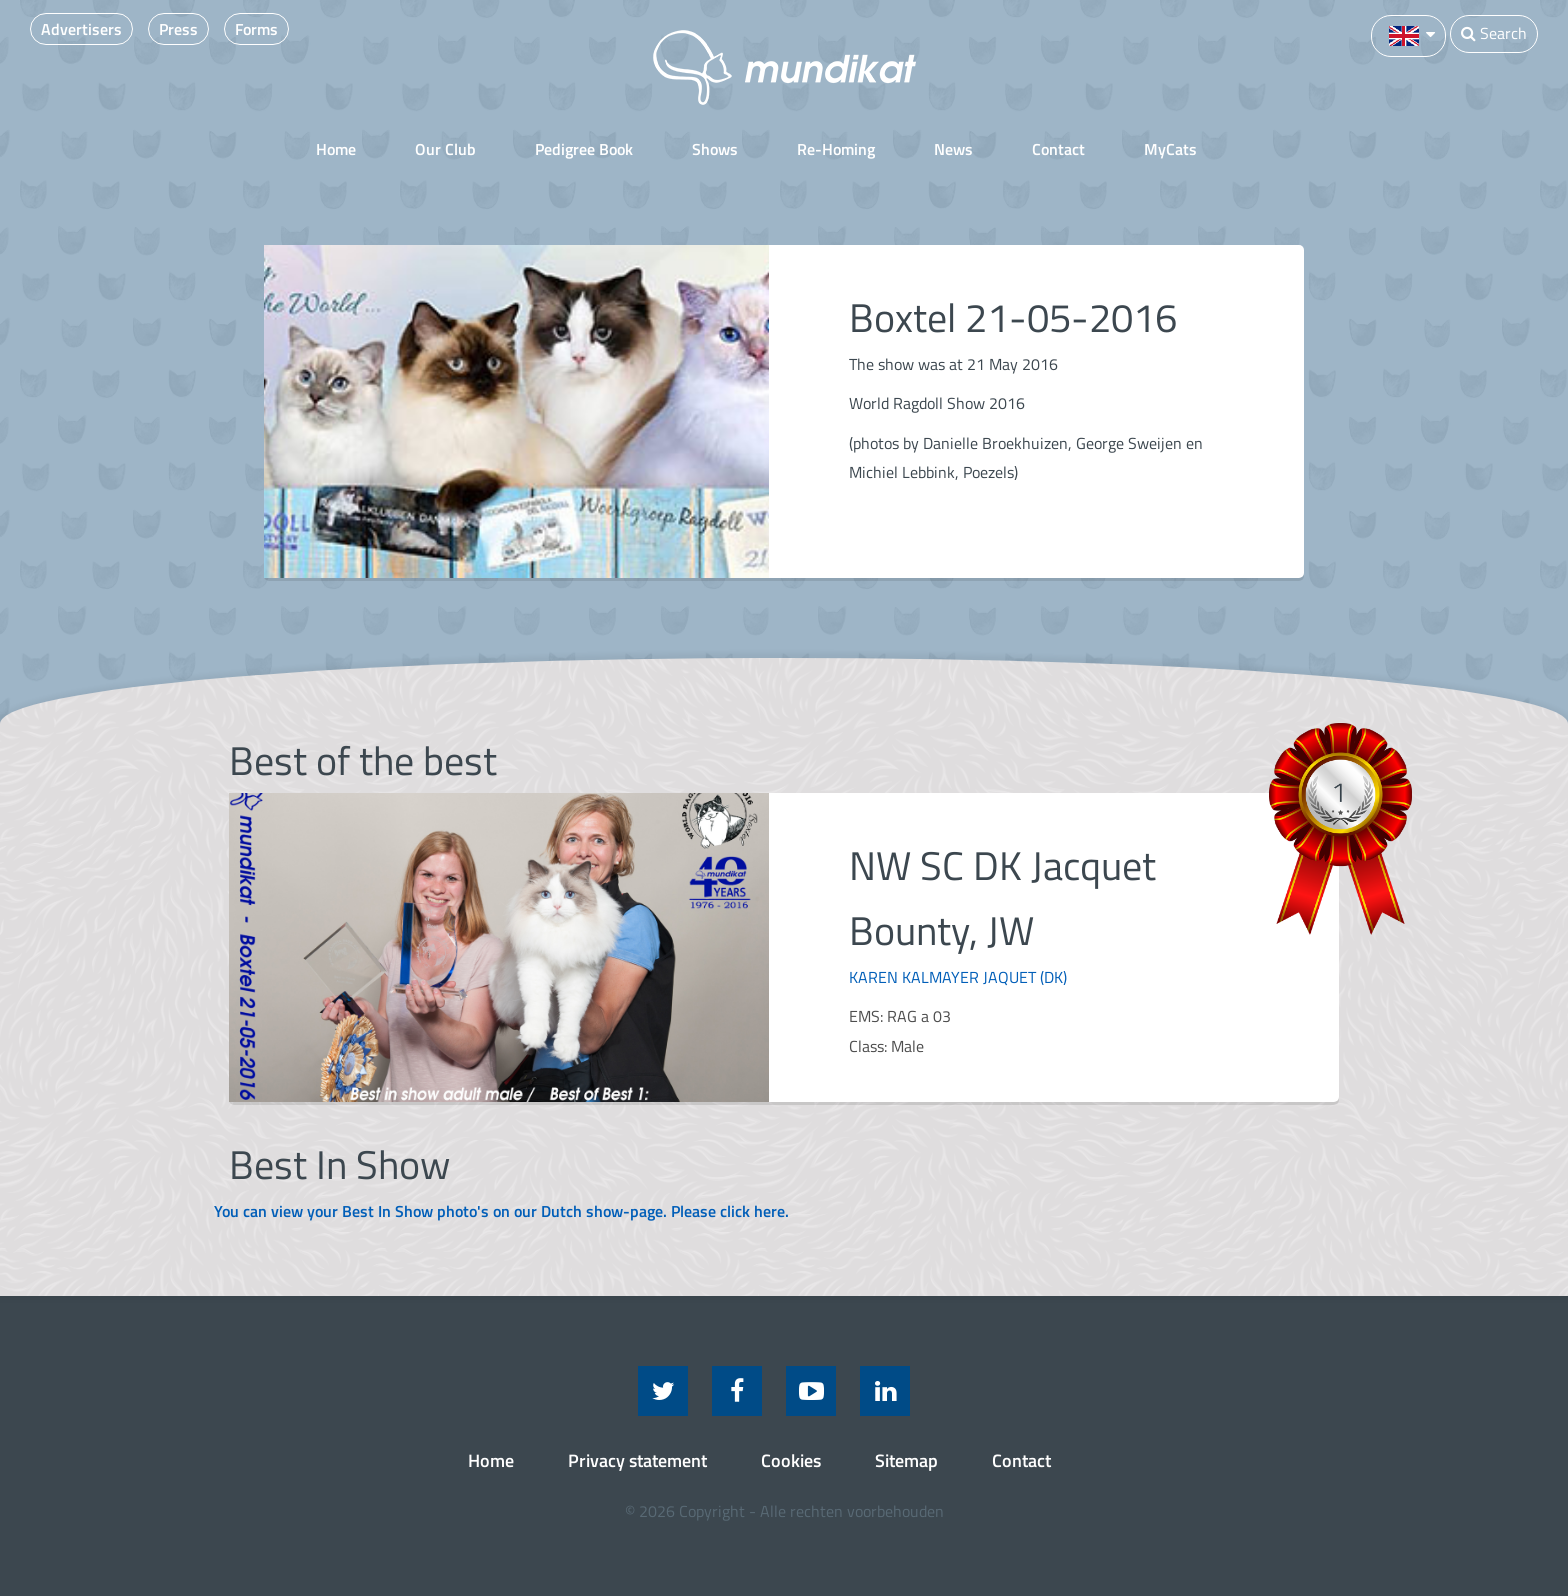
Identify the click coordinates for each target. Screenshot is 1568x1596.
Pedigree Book (584, 149)
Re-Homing (836, 149)
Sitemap (906, 1460)
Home (336, 149)
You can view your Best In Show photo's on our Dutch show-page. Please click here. (501, 1211)
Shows (715, 149)
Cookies (791, 1460)
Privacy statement (637, 1460)
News (953, 149)
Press (178, 29)
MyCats (1170, 149)
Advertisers (81, 29)
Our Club (445, 149)
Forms (256, 29)
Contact (1058, 149)
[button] (1408, 34)
